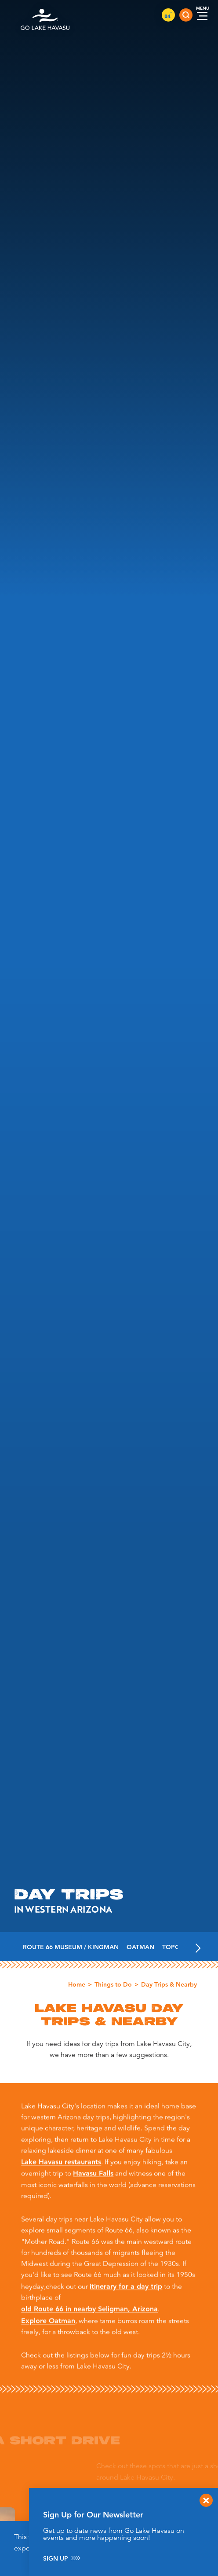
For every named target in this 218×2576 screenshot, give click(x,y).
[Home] (45, 14)
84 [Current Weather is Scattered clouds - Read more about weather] (168, 15)
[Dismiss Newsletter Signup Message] (206, 2500)
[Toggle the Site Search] (186, 15)
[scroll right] (198, 1947)
